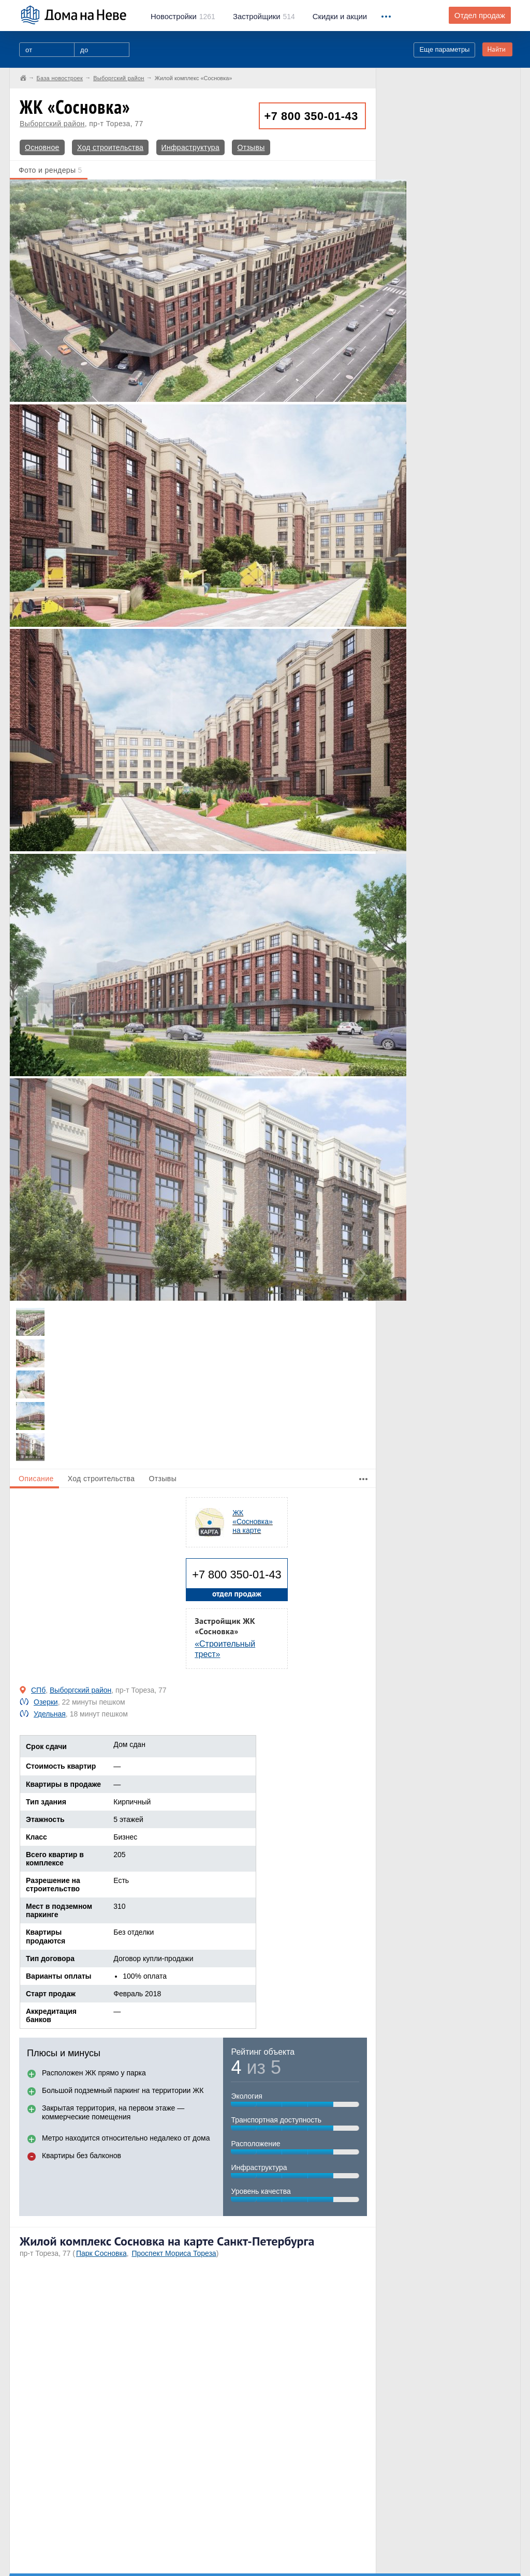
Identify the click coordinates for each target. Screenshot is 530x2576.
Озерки (46, 1702)
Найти (496, 49)
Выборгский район (52, 123)
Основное (42, 147)
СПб (38, 1690)
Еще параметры (444, 49)
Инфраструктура (190, 147)
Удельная (50, 1714)
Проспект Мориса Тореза (173, 2253)
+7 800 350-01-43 (311, 116)
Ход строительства (110, 147)
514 (264, 16)
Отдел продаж (479, 15)
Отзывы (250, 147)
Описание (36, 1478)
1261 (183, 16)
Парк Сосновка (101, 2253)
